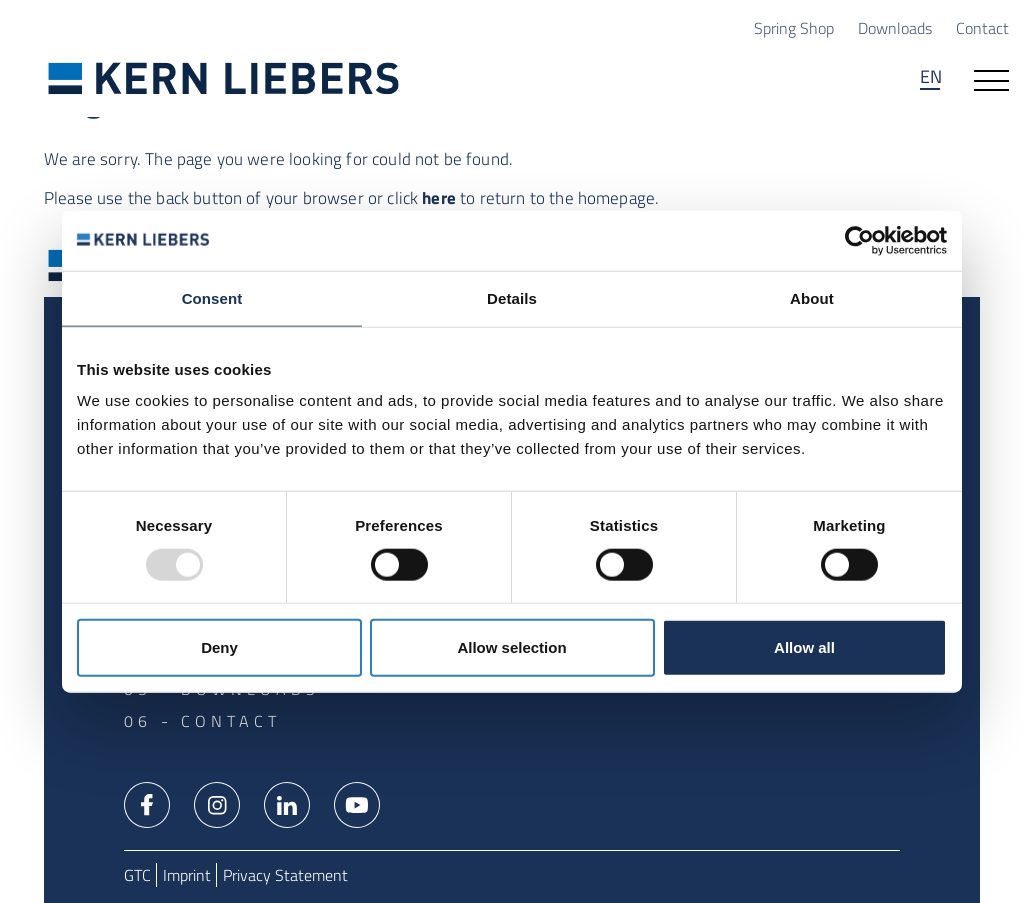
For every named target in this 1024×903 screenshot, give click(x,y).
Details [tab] (512, 297)
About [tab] (812, 297)
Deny (219, 647)
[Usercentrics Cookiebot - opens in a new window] (859, 240)
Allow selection (511, 647)
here (439, 198)
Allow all (804, 647)
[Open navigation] (991, 79)
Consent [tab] (212, 297)
